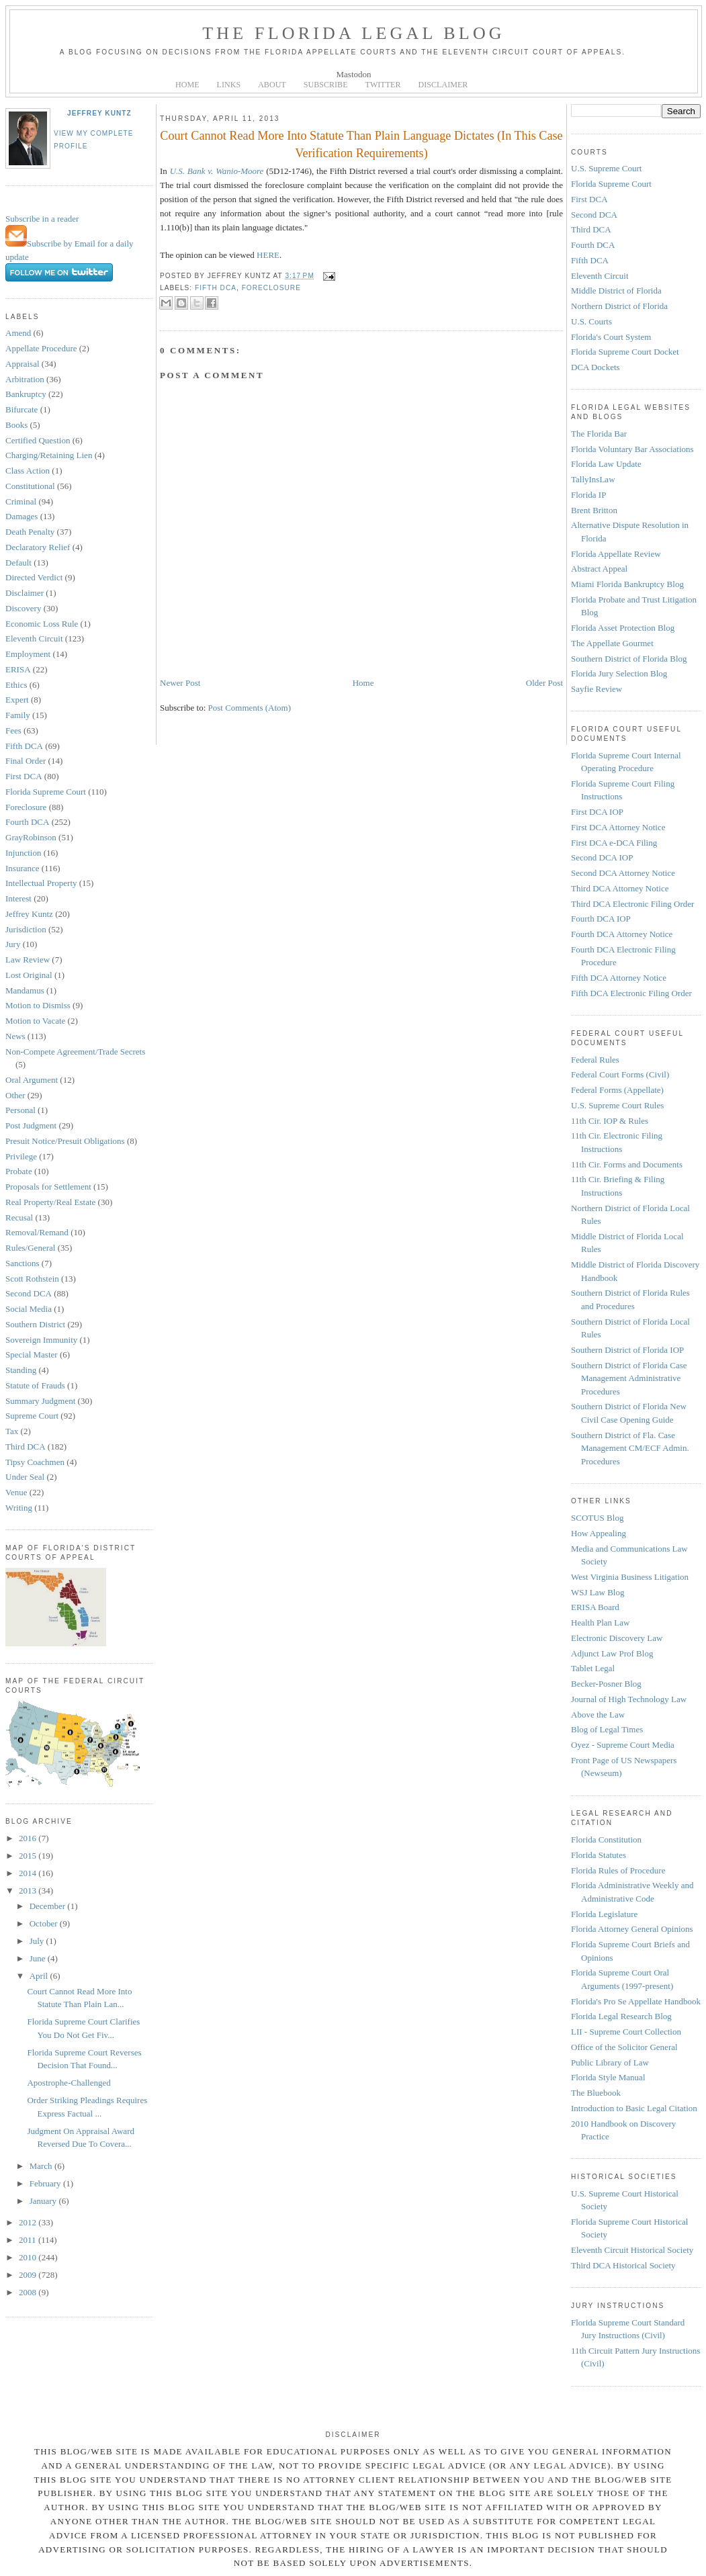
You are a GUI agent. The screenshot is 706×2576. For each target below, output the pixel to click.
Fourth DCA (27, 822)
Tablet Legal (593, 1668)
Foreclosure (25, 807)
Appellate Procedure (41, 348)
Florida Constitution (606, 1839)
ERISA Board (595, 1607)
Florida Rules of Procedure (618, 1870)
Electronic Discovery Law (616, 1638)
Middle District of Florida (616, 290)
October (45, 1923)
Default (18, 563)
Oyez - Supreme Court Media (622, 1745)
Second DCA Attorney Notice (623, 873)
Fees (13, 730)
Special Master (31, 1354)
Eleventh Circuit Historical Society (632, 2250)
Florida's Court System (611, 337)
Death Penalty (29, 532)
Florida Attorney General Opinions (632, 1929)
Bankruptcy (25, 394)
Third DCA (25, 1446)
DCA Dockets (595, 367)
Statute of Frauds (35, 1385)
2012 (28, 2222)
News (15, 1036)
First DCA (23, 776)
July (38, 1941)
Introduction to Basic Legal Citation (634, 2108)
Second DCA (28, 1293)
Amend (18, 333)
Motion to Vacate (35, 1021)
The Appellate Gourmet (612, 643)
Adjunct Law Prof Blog (612, 1653)
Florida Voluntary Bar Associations (632, 449)
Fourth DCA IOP (601, 919)
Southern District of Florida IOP (627, 1350)
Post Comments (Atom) (250, 708)
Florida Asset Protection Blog (622, 628)
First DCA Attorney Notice (618, 827)
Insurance (22, 868)
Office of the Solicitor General (624, 2047)
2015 (28, 1856)
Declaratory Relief (37, 547)
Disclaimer (24, 593)
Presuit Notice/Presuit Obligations (65, 1141)
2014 (28, 1873)
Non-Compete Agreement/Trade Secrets (75, 1052)
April (40, 1976)
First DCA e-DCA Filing (614, 843)
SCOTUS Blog (597, 1518)
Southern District (35, 1324)
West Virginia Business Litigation (630, 1577)
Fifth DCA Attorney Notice (618, 978)
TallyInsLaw (593, 479)
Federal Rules (595, 1060)
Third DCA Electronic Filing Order (632, 904)
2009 (28, 2275)
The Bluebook (596, 2093)
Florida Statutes (598, 1855)
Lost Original (28, 975)
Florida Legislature (604, 1914)
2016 (28, 1838)
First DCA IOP (597, 812)
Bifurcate (21, 409)
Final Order (25, 761)
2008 (28, 2292)
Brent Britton (594, 510)
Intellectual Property (41, 883)
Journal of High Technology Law (629, 1699)
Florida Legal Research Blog (621, 2016)
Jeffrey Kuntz (99, 113)
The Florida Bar (599, 434)
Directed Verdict (33, 577)
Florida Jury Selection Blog (619, 673)
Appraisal (22, 364)
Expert (17, 700)
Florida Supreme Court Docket (625, 352)
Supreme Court (31, 1416)
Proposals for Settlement (48, 1187)
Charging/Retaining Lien (48, 455)
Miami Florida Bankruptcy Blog (627, 584)
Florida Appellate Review (616, 554)
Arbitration (24, 379)
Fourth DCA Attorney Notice (621, 934)
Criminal (20, 501)
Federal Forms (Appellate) (617, 1090)
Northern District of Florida (619, 306)
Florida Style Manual (608, 2077)
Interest (18, 898)
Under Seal (24, 1477)
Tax (11, 1431)
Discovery (23, 608)
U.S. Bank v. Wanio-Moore (217, 171)
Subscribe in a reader (42, 219)
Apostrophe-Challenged (68, 2083)
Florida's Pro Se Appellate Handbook (636, 2001)
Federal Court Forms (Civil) (620, 1074)
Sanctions (22, 1263)
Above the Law (598, 1714)
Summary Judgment (40, 1401)
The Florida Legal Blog (353, 33)
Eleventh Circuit (34, 638)
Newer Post (180, 683)
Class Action (27, 470)
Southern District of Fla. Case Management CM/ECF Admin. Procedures (630, 1448)
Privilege (21, 1156)
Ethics (16, 685)
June (39, 1958)
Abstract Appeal (599, 569)
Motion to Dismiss (38, 1005)
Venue (16, 1492)
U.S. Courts (591, 321)
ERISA (18, 669)
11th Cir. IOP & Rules (609, 1121)
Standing (20, 1370)
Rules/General (30, 1248)
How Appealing (598, 1533)
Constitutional (30, 486)
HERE (268, 255)
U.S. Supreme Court (606, 168)
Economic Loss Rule (41, 624)
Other (15, 1095)
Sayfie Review (596, 689)
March (42, 2166)
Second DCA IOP (602, 857)
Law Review (27, 959)
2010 (28, 2257)
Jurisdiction (25, 929)
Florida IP (588, 495)
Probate (18, 1171)
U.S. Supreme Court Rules (617, 1105)
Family (17, 715)
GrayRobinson (30, 837)
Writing (18, 1508)
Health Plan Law (600, 1622)
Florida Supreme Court (45, 792)
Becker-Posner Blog (606, 1684)
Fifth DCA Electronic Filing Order (631, 993)
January (44, 2201)
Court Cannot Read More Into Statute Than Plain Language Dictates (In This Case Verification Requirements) (361, 144)
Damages (21, 516)
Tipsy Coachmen (34, 1462)
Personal (20, 1110)
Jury (12, 944)
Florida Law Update (606, 464)
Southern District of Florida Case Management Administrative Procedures (629, 1378)
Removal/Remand (37, 1232)
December (49, 1906)
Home (363, 683)
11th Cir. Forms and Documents (626, 1164)
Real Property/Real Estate (50, 1202)
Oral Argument (31, 1080)
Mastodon (354, 74)
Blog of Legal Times (607, 1729)
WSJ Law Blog (597, 1592)
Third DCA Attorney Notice (620, 888)
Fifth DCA (24, 746)
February (46, 2183)
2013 (28, 1890)
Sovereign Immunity (41, 1340)
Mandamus (24, 990)
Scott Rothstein (32, 1279)
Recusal (19, 1217)
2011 (28, 2240)
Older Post (544, 683)
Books (16, 425)
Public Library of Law (610, 2062)
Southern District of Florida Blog (629, 659)
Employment (27, 654)
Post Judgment (30, 1125)
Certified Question (37, 440)
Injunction (23, 853)
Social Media (28, 1309)
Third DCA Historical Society (623, 2265)
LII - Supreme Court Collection (626, 2032)
